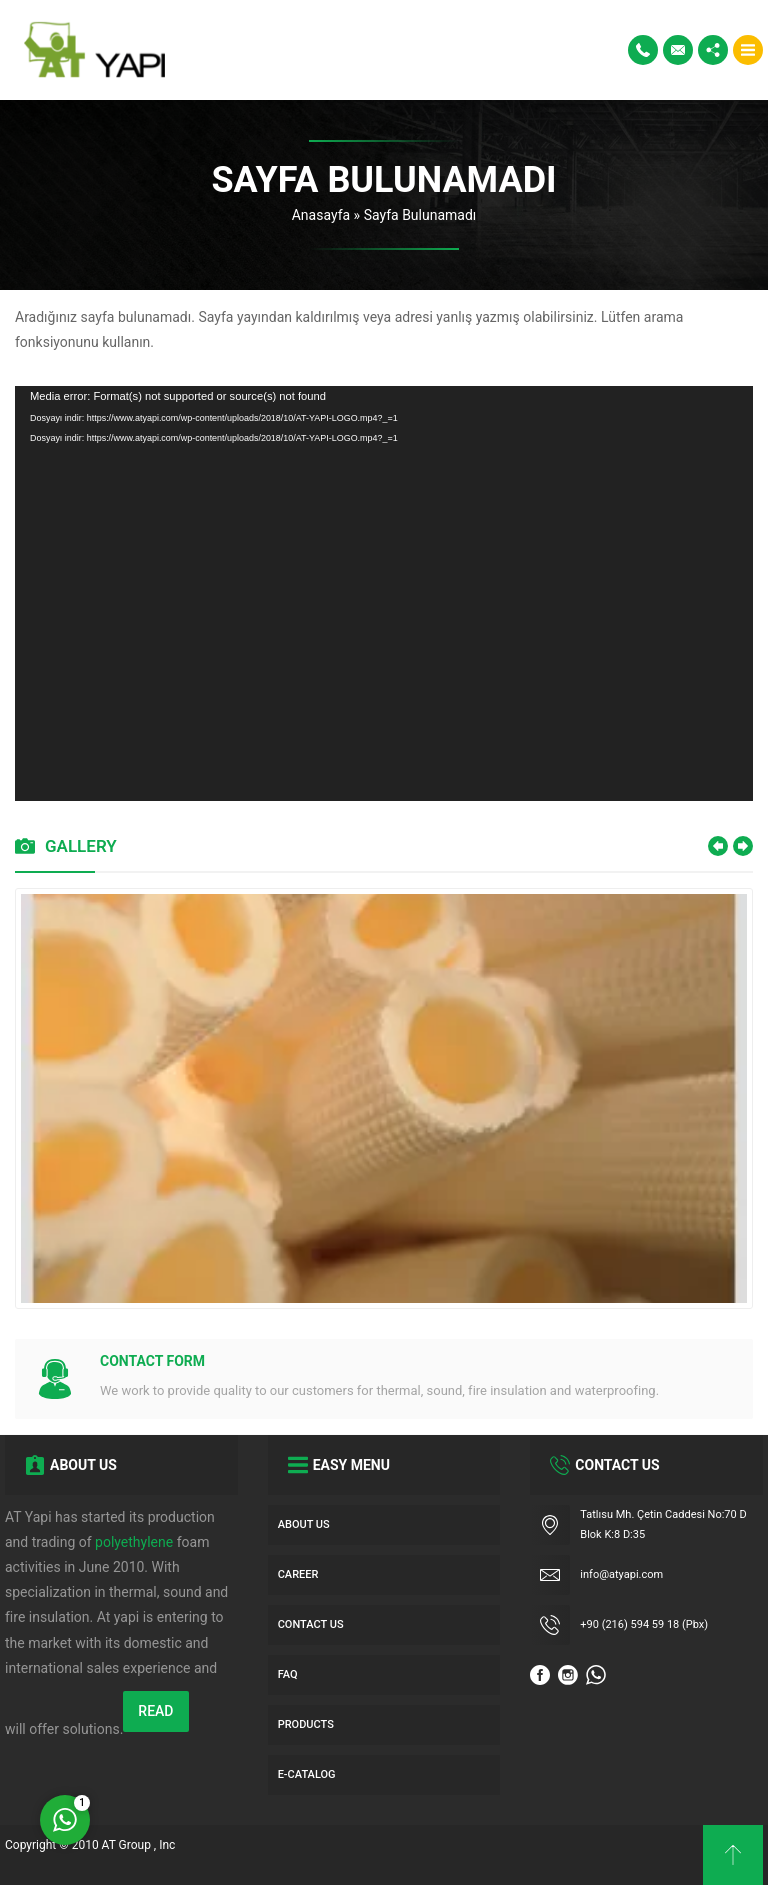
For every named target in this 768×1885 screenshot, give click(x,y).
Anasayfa (321, 215)
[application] (384, 593)
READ (155, 1711)
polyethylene (134, 1542)
